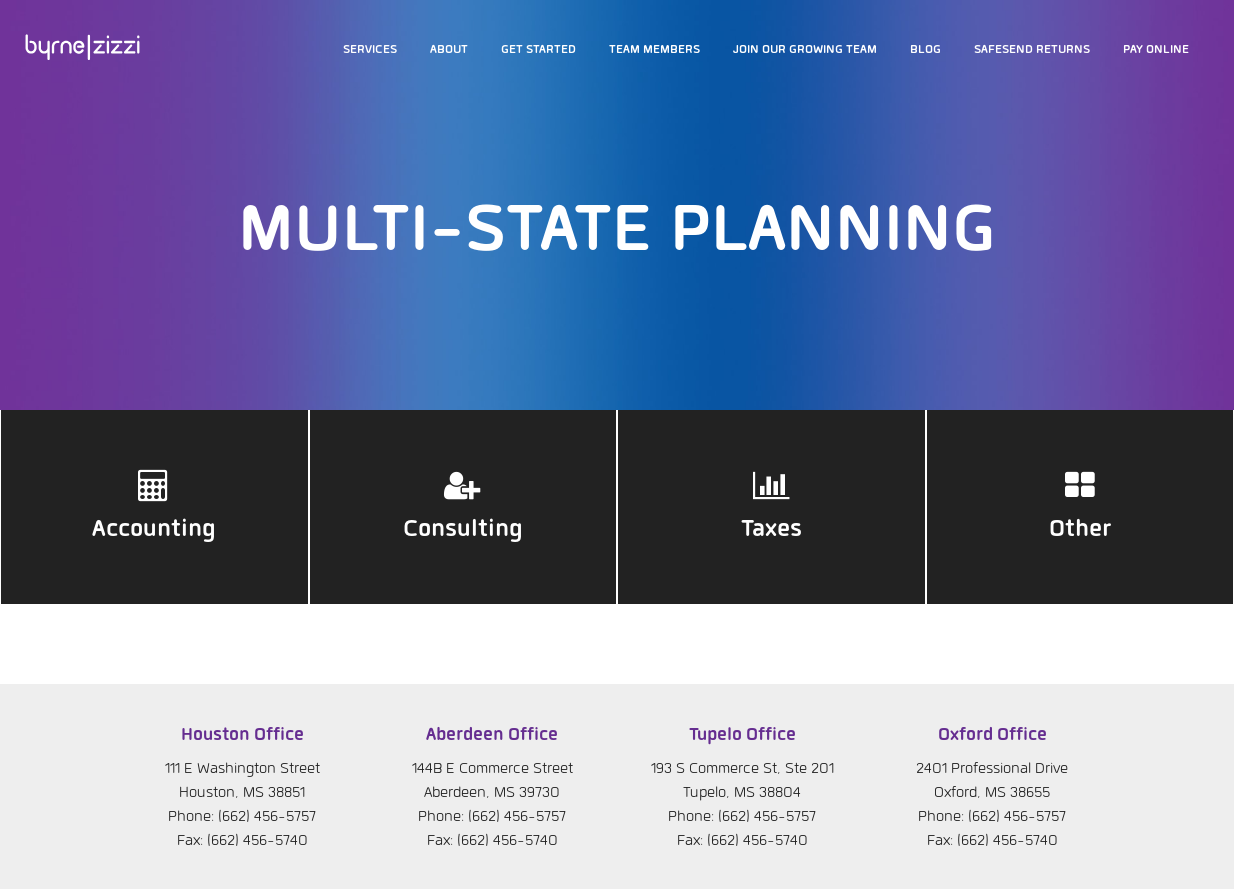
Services (370, 50)
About (449, 50)
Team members (654, 50)
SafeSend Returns (1032, 50)
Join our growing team (805, 50)
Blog (925, 50)
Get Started (538, 50)
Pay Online (1156, 50)
